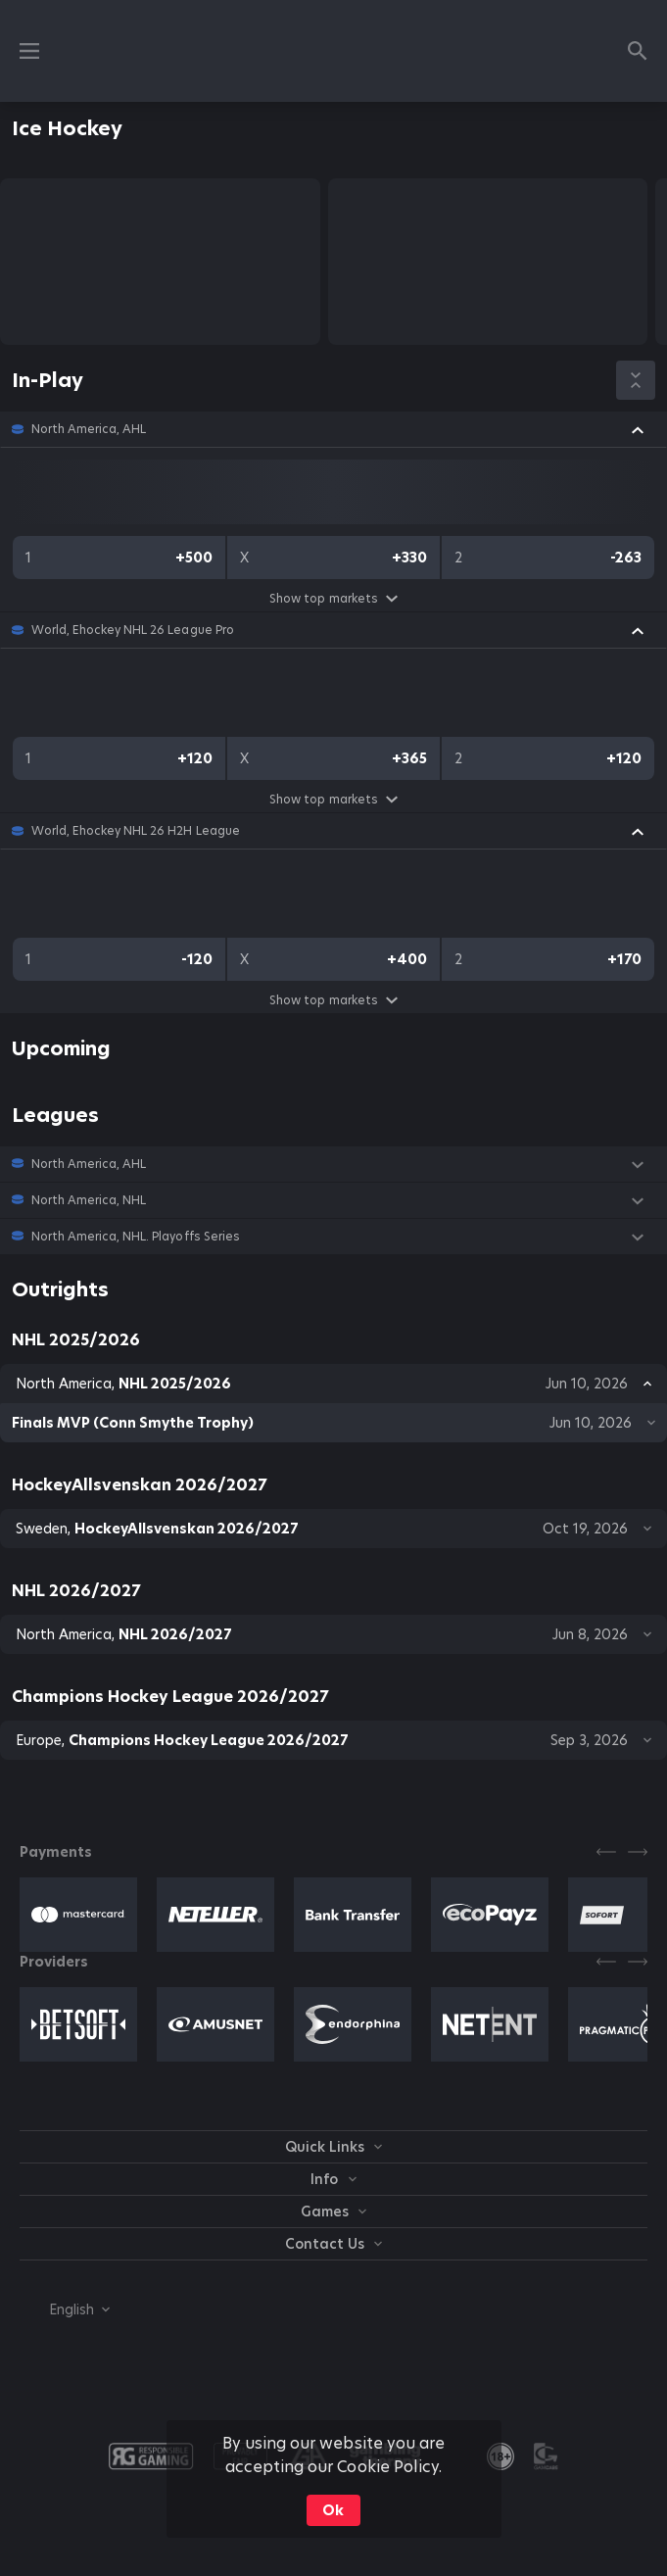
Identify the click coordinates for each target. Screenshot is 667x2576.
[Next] (637, 1852)
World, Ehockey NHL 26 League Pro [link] (132, 630)
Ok (333, 2510)
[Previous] (606, 1852)
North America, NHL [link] (88, 1200)
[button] (333, 429)
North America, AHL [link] (88, 429)
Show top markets (333, 598)
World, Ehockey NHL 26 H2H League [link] (135, 831)
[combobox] (65, 2309)
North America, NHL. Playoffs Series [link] (135, 1236)
